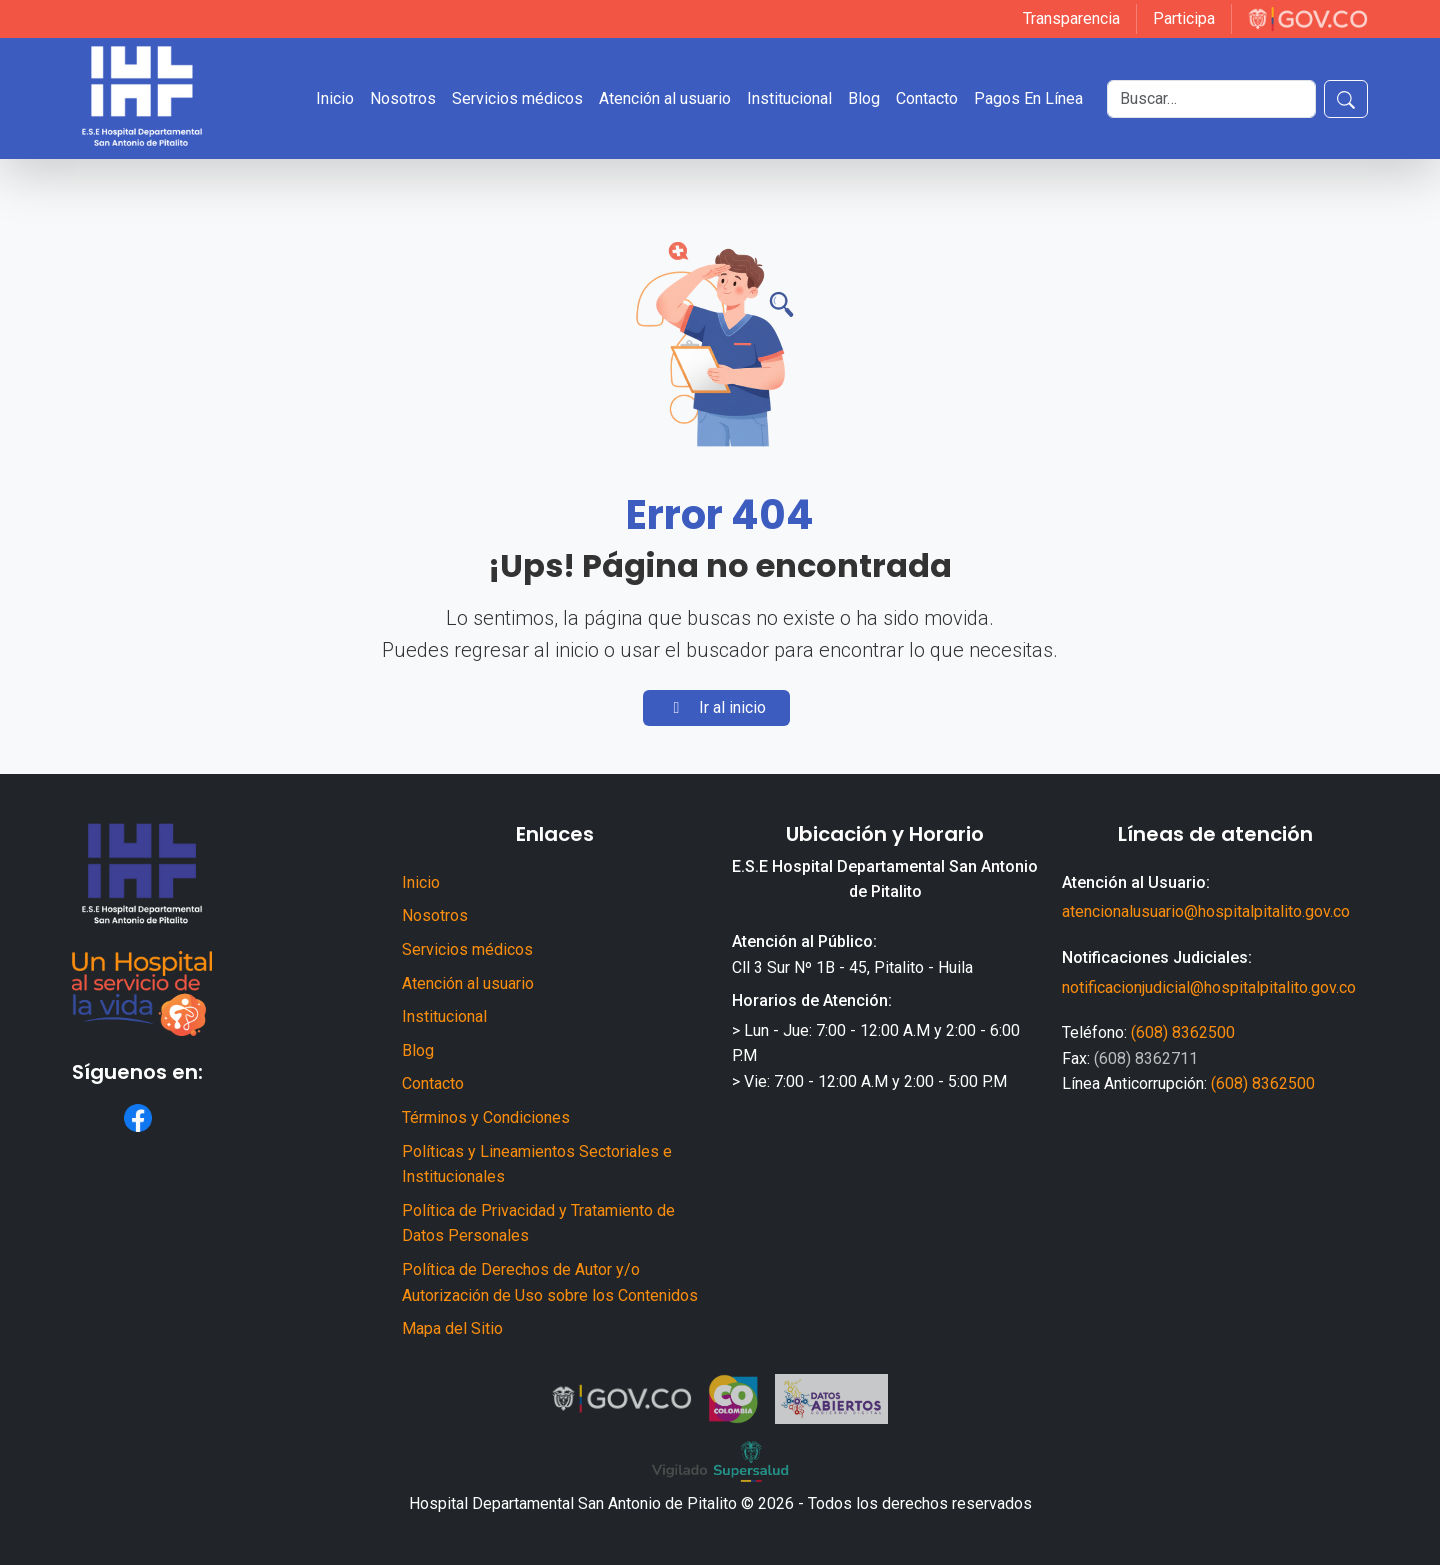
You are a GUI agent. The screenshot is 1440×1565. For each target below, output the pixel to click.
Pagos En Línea (1028, 98)
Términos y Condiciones (486, 1117)
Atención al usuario (665, 98)
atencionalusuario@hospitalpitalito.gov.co (1206, 911)
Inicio (335, 98)
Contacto (927, 98)
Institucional (789, 98)
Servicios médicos (517, 98)
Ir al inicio (716, 707)
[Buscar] (1211, 99)
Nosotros (403, 98)
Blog (864, 98)
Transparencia (1071, 18)
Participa (1184, 18)
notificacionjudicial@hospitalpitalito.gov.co (1209, 987)
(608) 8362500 (1183, 1032)
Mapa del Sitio (452, 1328)
